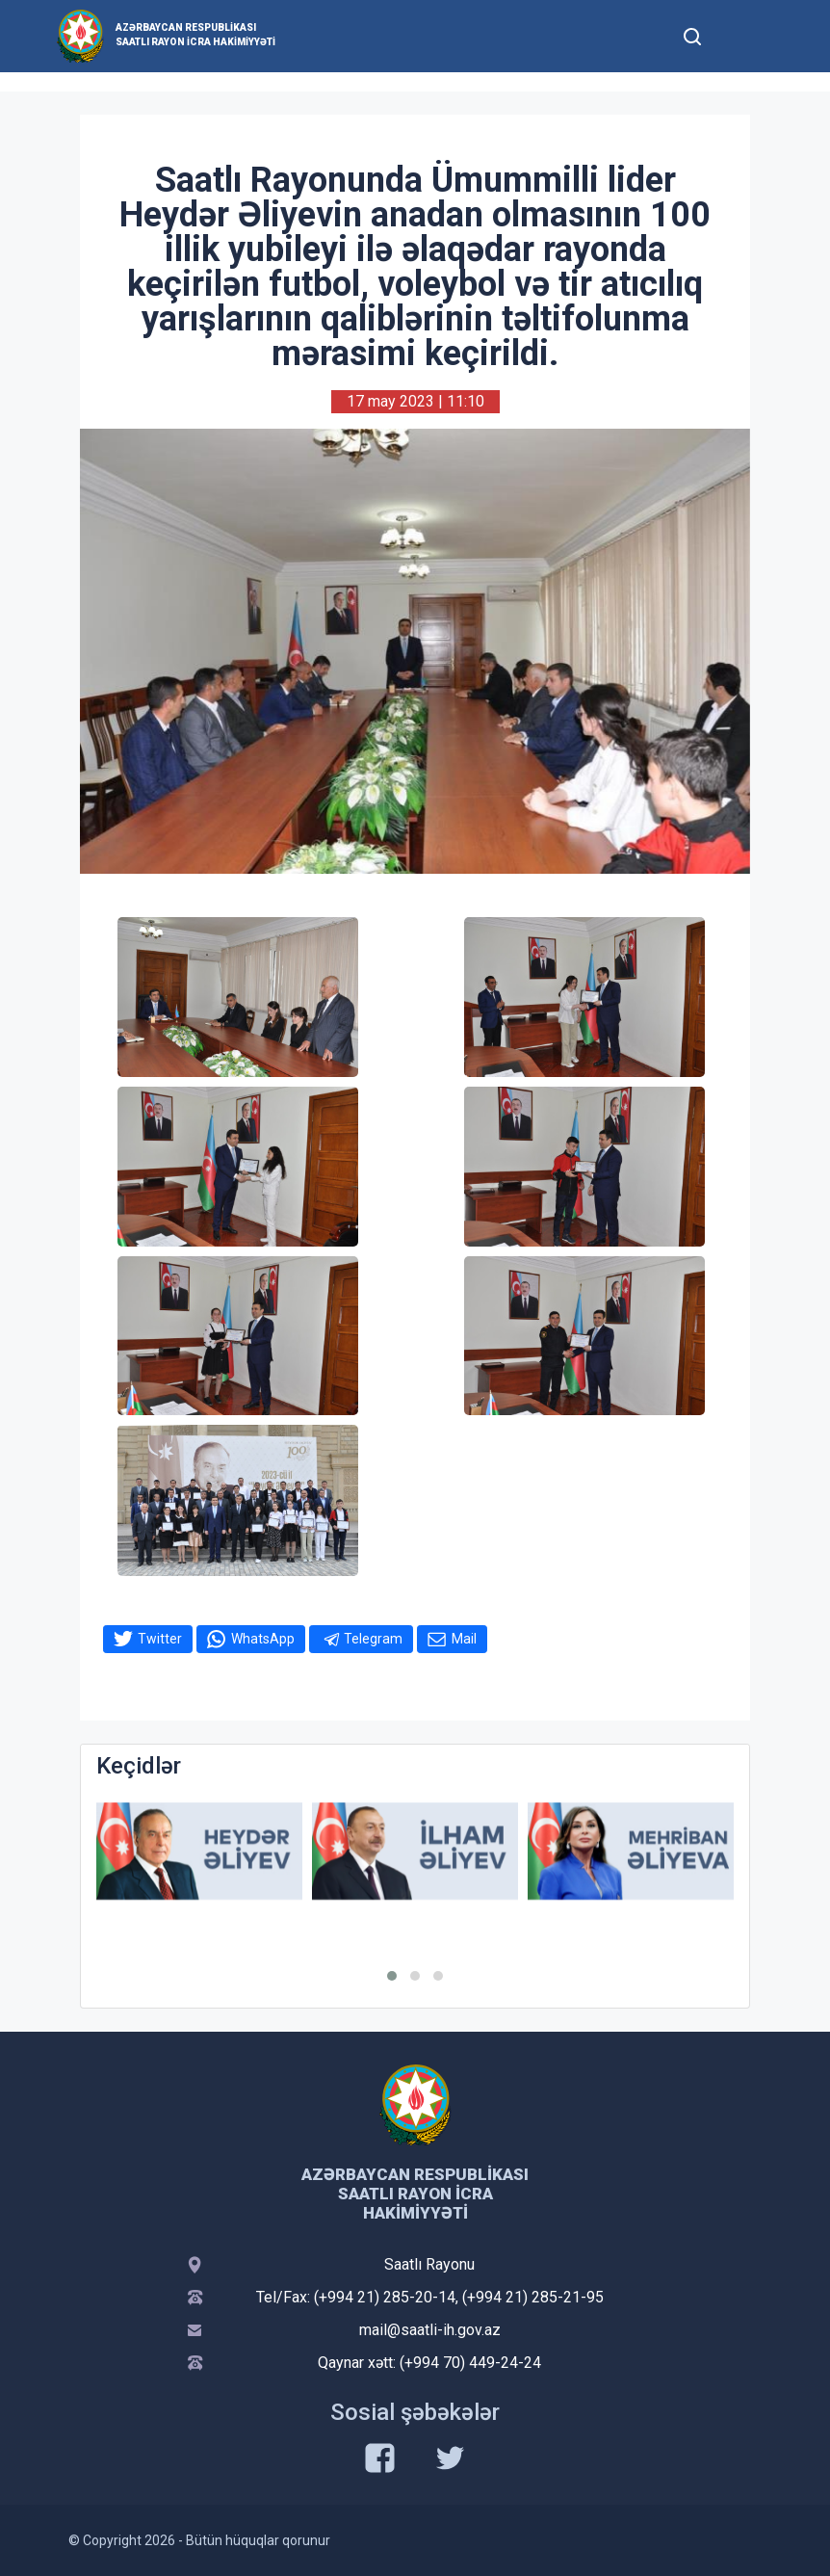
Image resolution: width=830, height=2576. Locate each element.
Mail (464, 1638)
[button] (391, 1975)
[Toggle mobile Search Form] (692, 33)
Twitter (160, 1638)
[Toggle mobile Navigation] (739, 36)
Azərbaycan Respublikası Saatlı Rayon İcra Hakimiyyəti (195, 34)
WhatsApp (263, 1638)
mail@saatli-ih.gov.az (430, 2330)
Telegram (373, 1638)
